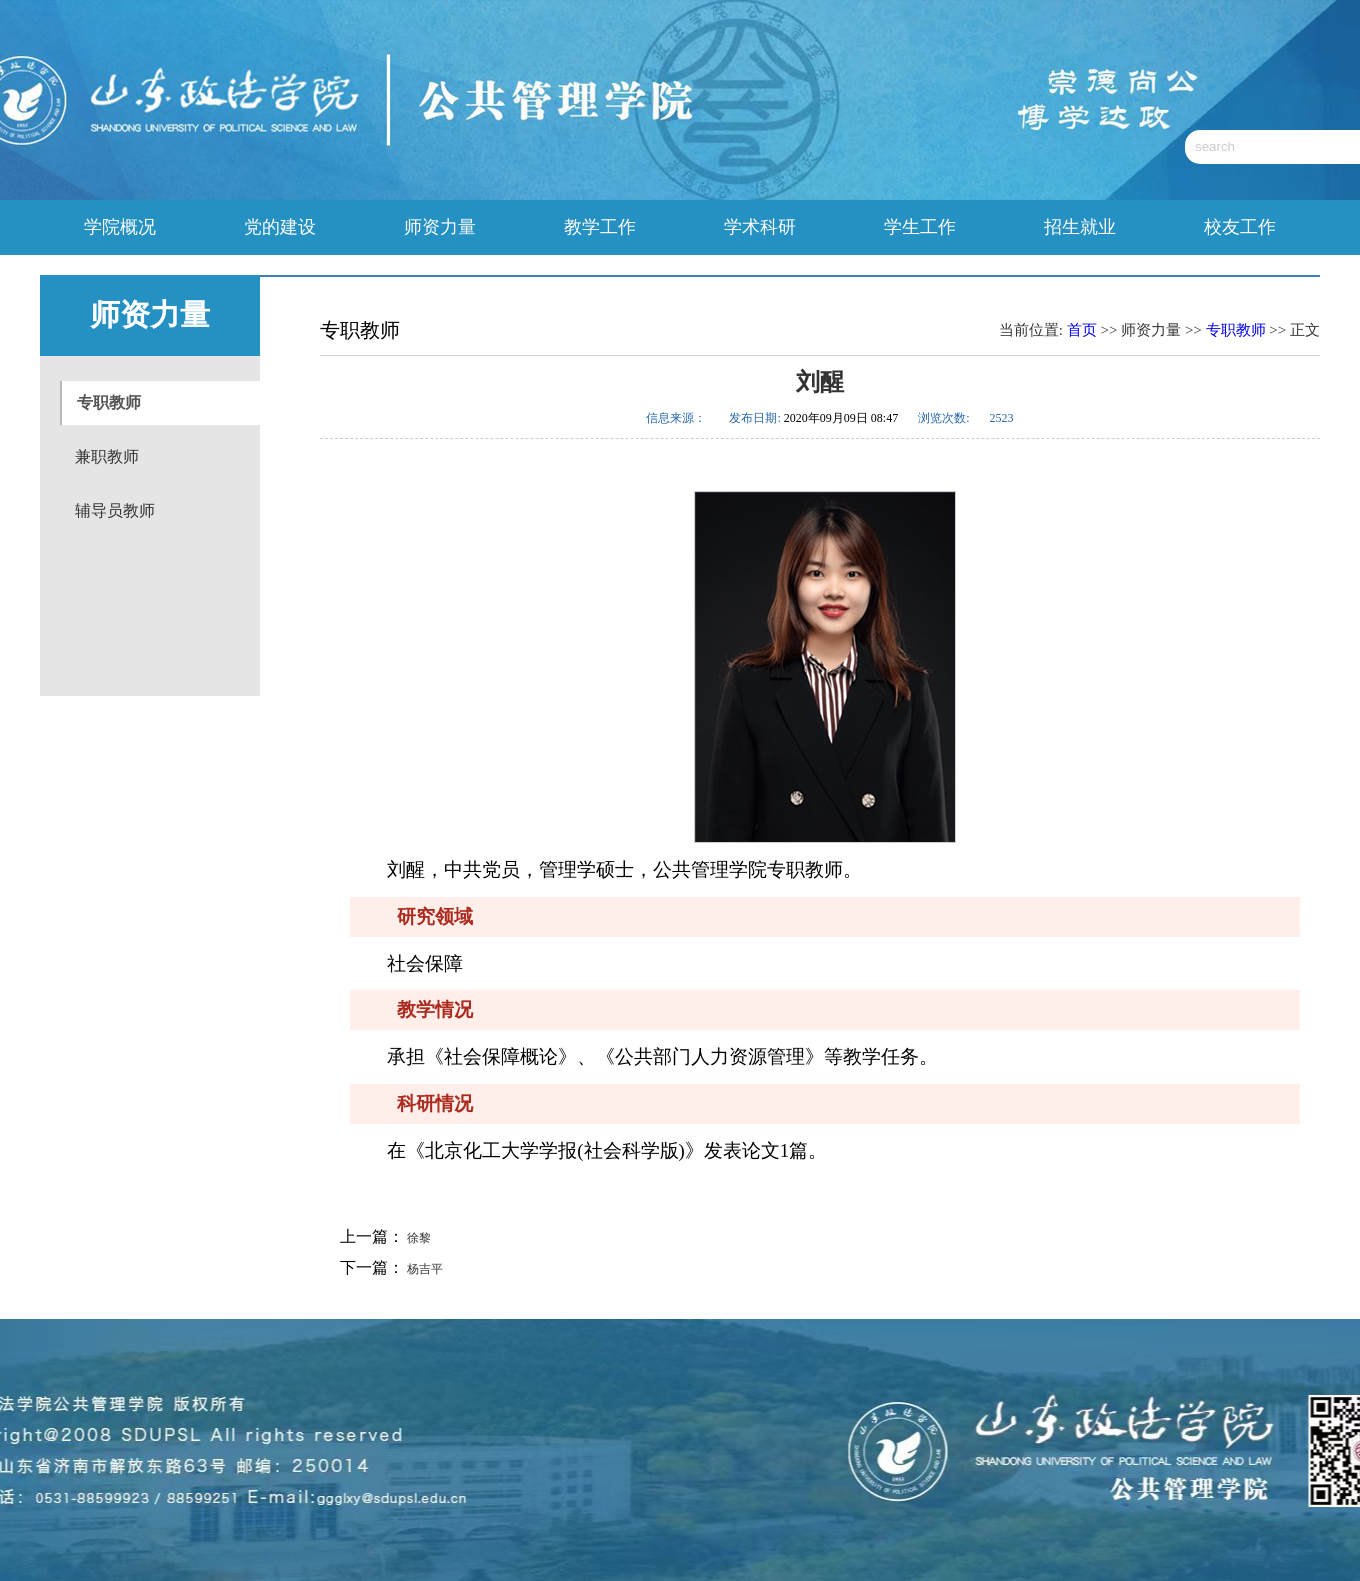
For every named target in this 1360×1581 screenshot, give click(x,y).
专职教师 (109, 402)
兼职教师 (107, 456)
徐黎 (417, 1238)
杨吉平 (423, 1269)
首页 (1082, 330)
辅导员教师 (115, 510)
